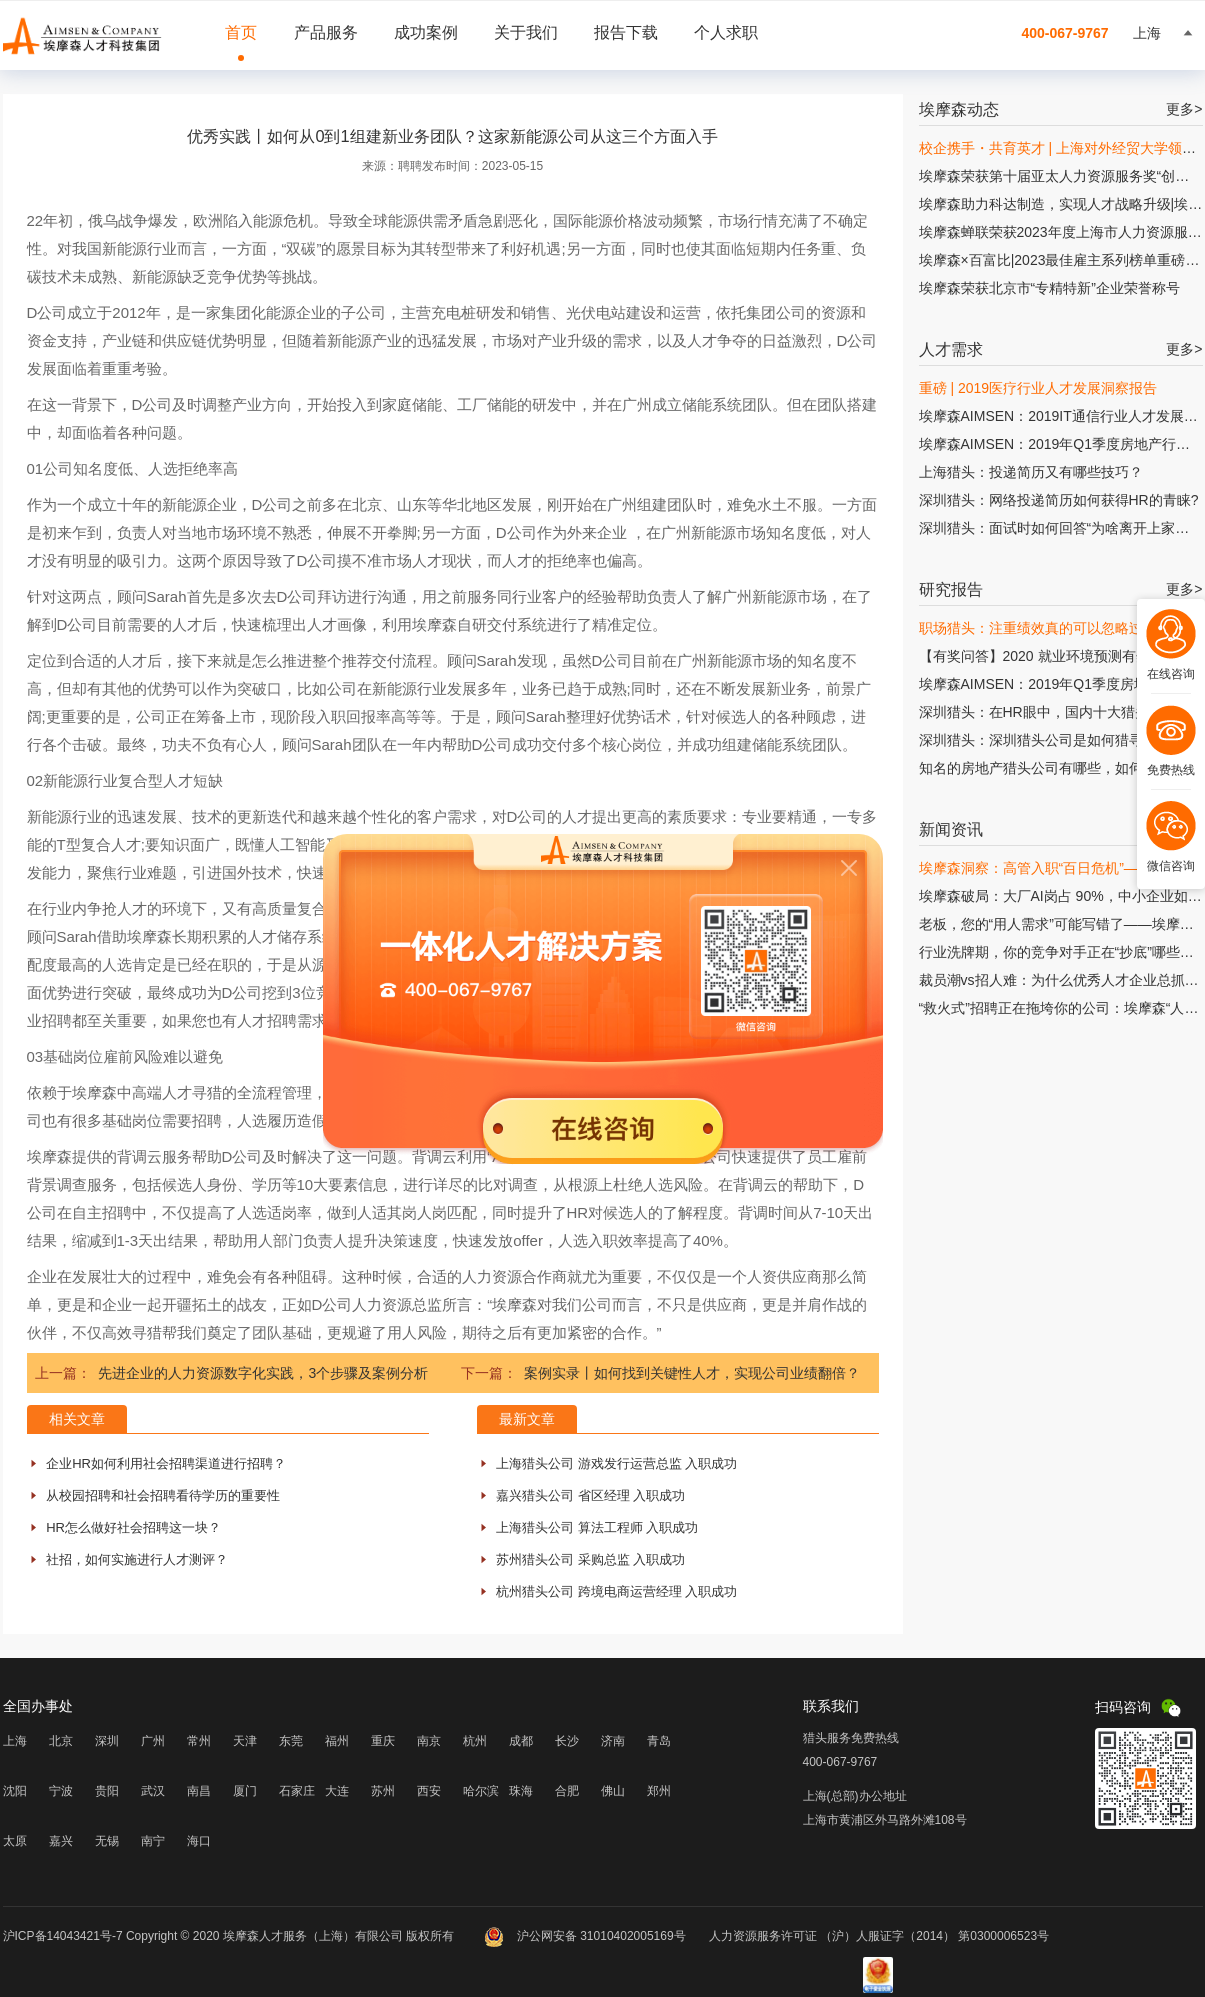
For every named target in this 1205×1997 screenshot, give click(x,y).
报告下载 (626, 32)
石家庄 (297, 1791)
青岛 (659, 1741)
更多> (1184, 109)
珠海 (521, 1791)
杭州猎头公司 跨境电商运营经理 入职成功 (616, 1591)
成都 (521, 1741)
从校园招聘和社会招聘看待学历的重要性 (163, 1495)
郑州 (659, 1791)
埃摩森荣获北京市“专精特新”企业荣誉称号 (1049, 288)
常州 (199, 1741)
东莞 (291, 1741)
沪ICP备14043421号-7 (63, 1936)
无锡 (107, 1841)
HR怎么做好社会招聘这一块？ (133, 1527)
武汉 (153, 1791)
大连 (337, 1791)
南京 (429, 1741)
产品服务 (326, 32)
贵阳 (107, 1791)
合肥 (567, 1791)
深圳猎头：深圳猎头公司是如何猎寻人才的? (1056, 740)
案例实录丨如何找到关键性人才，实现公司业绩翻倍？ (692, 1373)
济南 (613, 1741)
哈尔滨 (481, 1791)
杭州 (475, 1741)
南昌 (199, 1791)
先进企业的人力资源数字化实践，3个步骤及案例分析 (263, 1373)
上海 (15, 1741)
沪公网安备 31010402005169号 (586, 1936)
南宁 (153, 1841)
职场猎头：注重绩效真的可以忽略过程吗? (1049, 628)
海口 (199, 1841)
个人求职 (726, 32)
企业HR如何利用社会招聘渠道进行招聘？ (166, 1463)
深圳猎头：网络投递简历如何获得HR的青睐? (1059, 500)
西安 (429, 1791)
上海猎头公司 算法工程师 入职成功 (597, 1527)
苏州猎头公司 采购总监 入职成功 (590, 1559)
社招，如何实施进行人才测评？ (137, 1559)
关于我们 (526, 32)
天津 (245, 1741)
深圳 (107, 1741)
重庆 (383, 1741)
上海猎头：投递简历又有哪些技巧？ (1031, 472)
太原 (15, 1841)
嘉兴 (61, 1841)
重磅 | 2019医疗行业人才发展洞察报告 (1038, 388)
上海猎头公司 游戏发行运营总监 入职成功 (616, 1463)
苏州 (383, 1791)
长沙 (567, 1741)
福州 (337, 1741)
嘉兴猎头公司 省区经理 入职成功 (590, 1495)
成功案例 (426, 32)
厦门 (245, 1791)
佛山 (613, 1791)
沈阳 (15, 1791)
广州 (153, 1741)
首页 (241, 32)
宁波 (61, 1791)
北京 (61, 1741)
